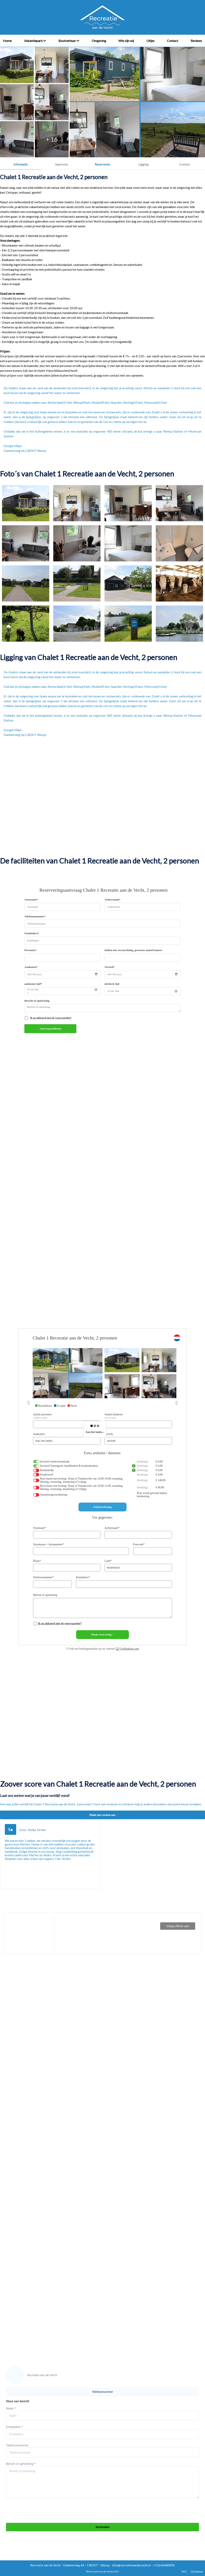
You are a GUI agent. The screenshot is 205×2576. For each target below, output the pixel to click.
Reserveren (102, 164)
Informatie (20, 164)
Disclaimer (197, 2571)
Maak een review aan (102, 1815)
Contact (172, 41)
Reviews (196, 41)
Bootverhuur (68, 41)
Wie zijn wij (126, 41)
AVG (184, 2571)
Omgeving (99, 41)
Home (7, 41)
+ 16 (51, 139)
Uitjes (150, 41)
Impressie (61, 164)
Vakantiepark (35, 41)
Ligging (143, 164)
